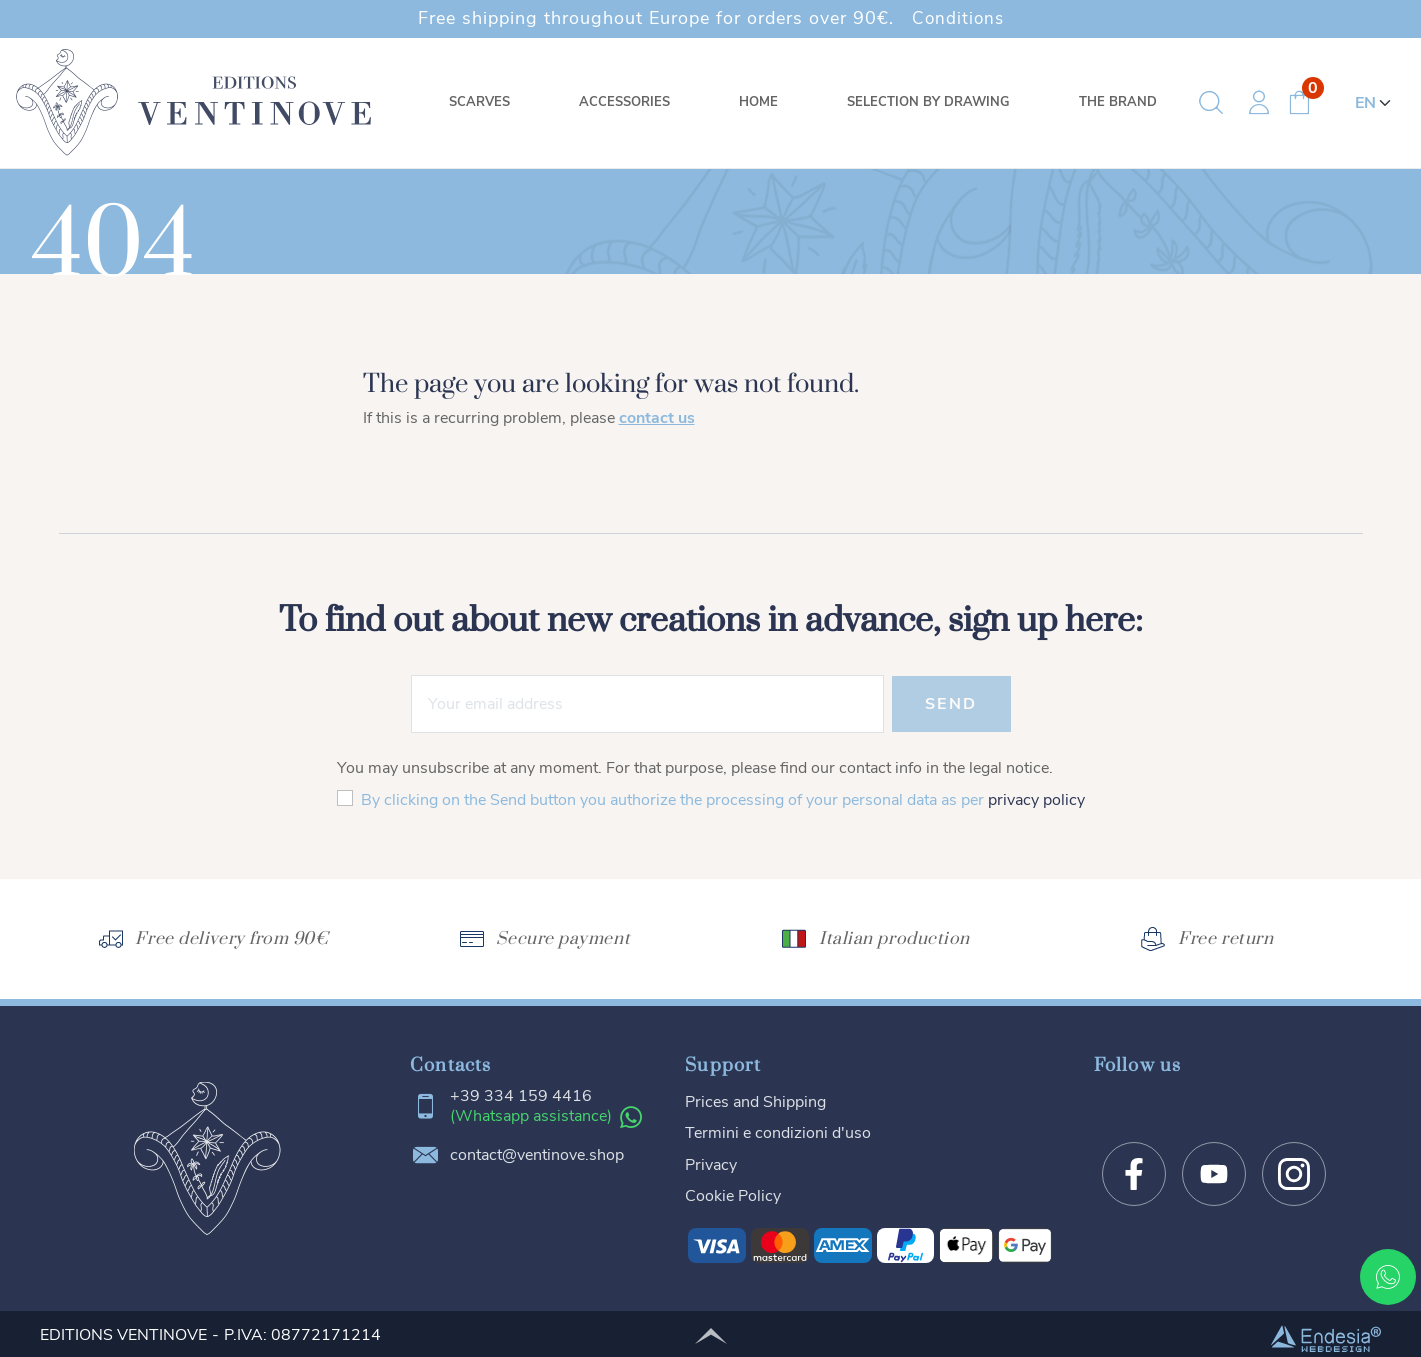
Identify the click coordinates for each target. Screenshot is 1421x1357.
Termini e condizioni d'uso (778, 1132)
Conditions (957, 18)
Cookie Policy (733, 1193)
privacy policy (1036, 800)
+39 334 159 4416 (521, 1096)
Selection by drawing (928, 102)
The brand (1118, 102)
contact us (657, 418)
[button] (1211, 103)
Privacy (711, 1162)
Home (758, 102)
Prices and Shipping (755, 1101)
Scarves (479, 102)
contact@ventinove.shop (537, 1156)
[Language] (1376, 103)
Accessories (624, 102)
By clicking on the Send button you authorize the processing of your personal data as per (723, 800)
